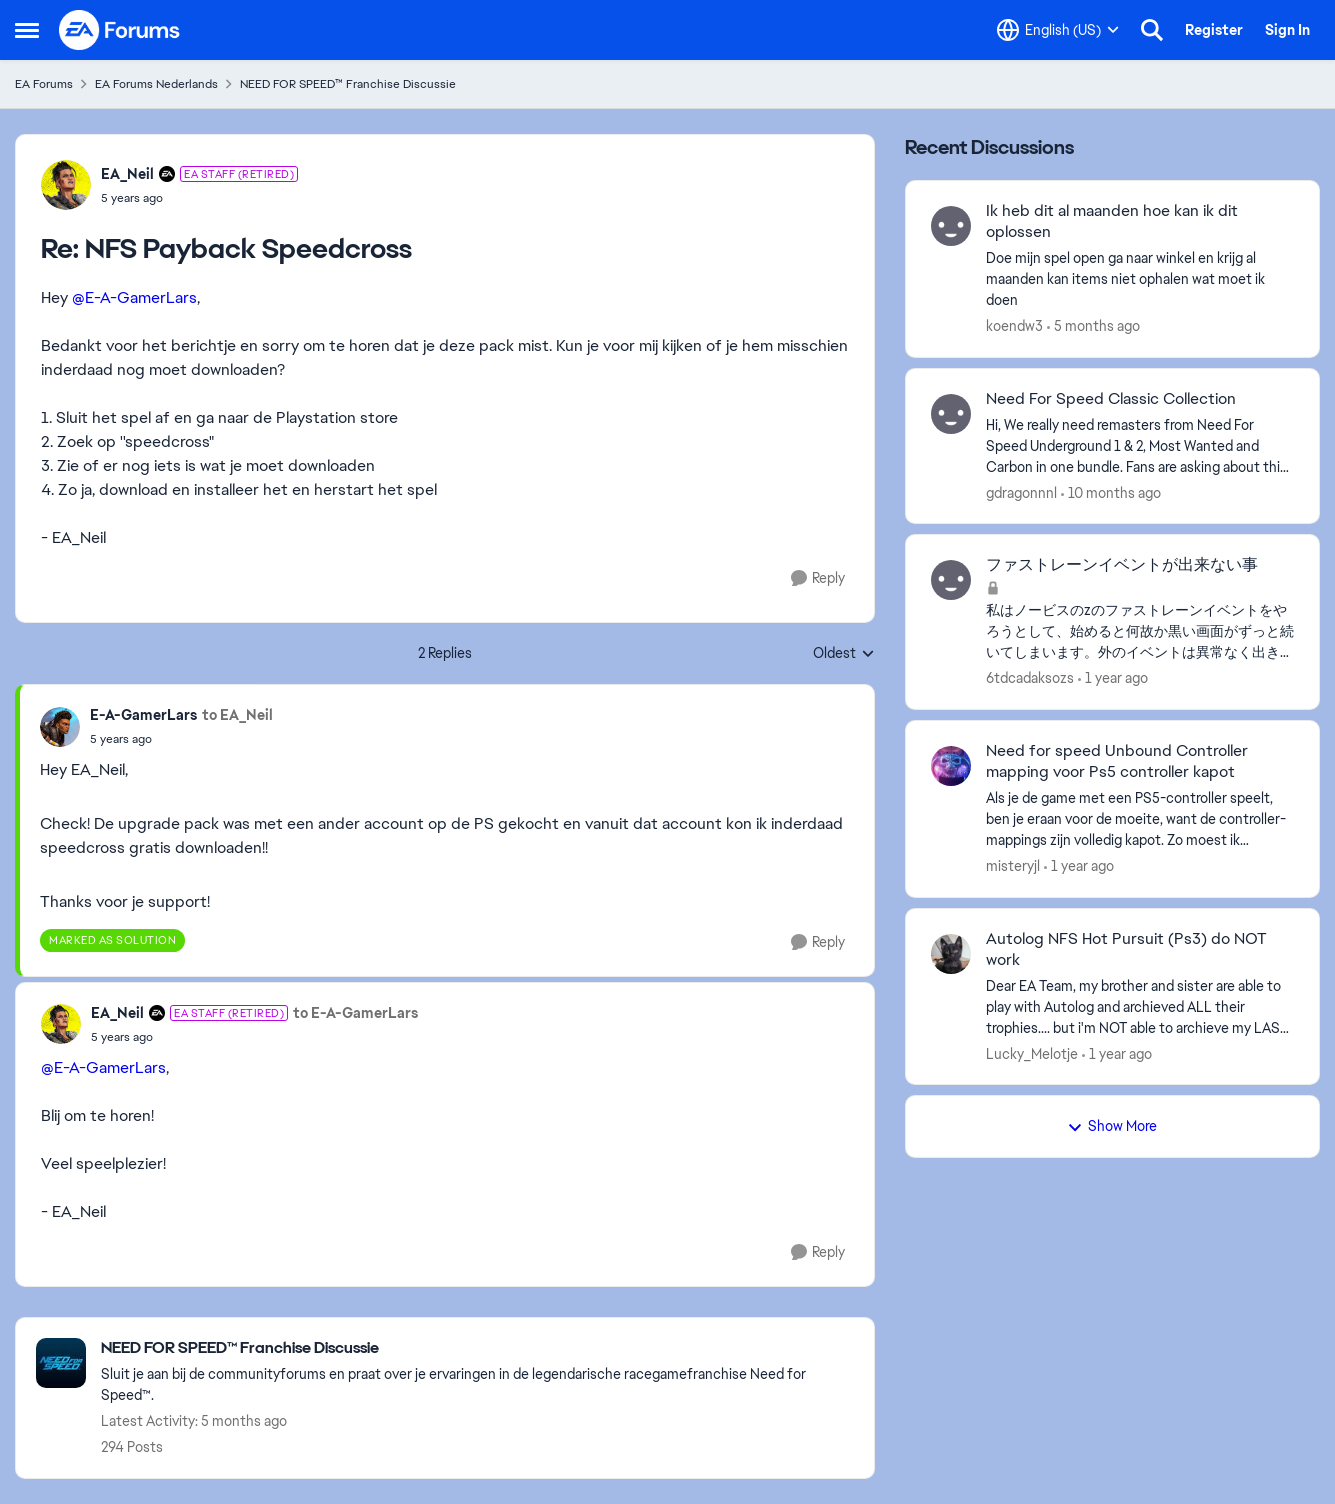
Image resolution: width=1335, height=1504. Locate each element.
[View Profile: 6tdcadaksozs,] (951, 580)
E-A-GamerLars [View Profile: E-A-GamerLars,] (143, 715)
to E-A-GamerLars (355, 1013)
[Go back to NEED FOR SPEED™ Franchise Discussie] (477, 1348)
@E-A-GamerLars (134, 297)
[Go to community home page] (120, 30)
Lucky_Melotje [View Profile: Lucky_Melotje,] (1032, 1053)
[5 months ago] (1093, 326)
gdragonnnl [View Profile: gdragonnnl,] (1021, 492)
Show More (1112, 1126)
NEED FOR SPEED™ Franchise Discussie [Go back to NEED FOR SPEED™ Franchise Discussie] (348, 84)
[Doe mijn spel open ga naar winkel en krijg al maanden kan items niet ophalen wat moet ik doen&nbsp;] (1140, 279)
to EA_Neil (237, 715)
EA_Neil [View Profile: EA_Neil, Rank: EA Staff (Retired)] (127, 174)
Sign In (1287, 30)
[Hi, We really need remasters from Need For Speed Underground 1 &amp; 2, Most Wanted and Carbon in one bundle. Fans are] (1140, 445)
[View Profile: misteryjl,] (951, 766)
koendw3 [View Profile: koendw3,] (1014, 326)
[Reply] (818, 578)
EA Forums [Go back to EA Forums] (44, 84)
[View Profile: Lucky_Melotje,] (951, 954)
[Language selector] (1058, 30)
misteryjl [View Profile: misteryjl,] (1013, 866)
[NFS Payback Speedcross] (199, 198)
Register (1214, 30)
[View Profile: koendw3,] (951, 226)
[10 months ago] (1111, 492)
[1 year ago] (1113, 678)
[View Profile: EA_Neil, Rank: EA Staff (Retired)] (66, 185)
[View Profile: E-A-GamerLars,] (60, 727)
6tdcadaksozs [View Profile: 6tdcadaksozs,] (1030, 678)
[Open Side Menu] (27, 30)
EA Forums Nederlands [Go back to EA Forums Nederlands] (156, 84)
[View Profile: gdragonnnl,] (951, 414)
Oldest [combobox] (844, 654)
